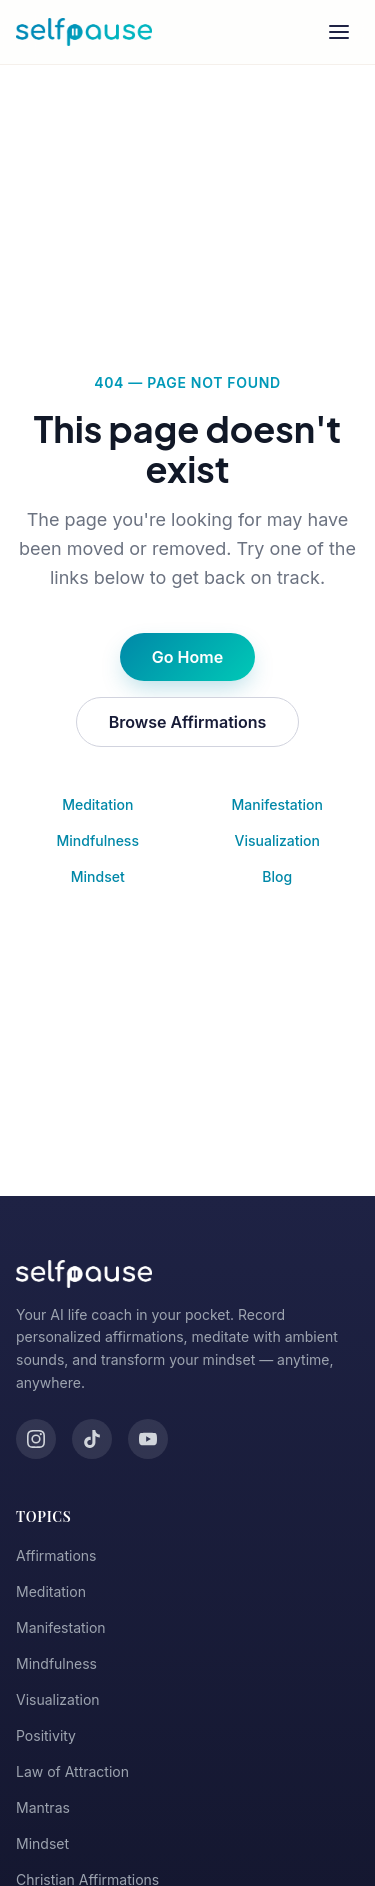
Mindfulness (98, 840)
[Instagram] (36, 1439)
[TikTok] (92, 1439)
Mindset (98, 876)
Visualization (277, 840)
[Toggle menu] (339, 32)
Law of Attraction (72, 1771)
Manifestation (277, 804)
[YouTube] (148, 1439)
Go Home (187, 657)
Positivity (46, 1735)
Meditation (97, 804)
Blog (277, 876)
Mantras (43, 1807)
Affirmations (56, 1555)
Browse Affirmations (188, 722)
